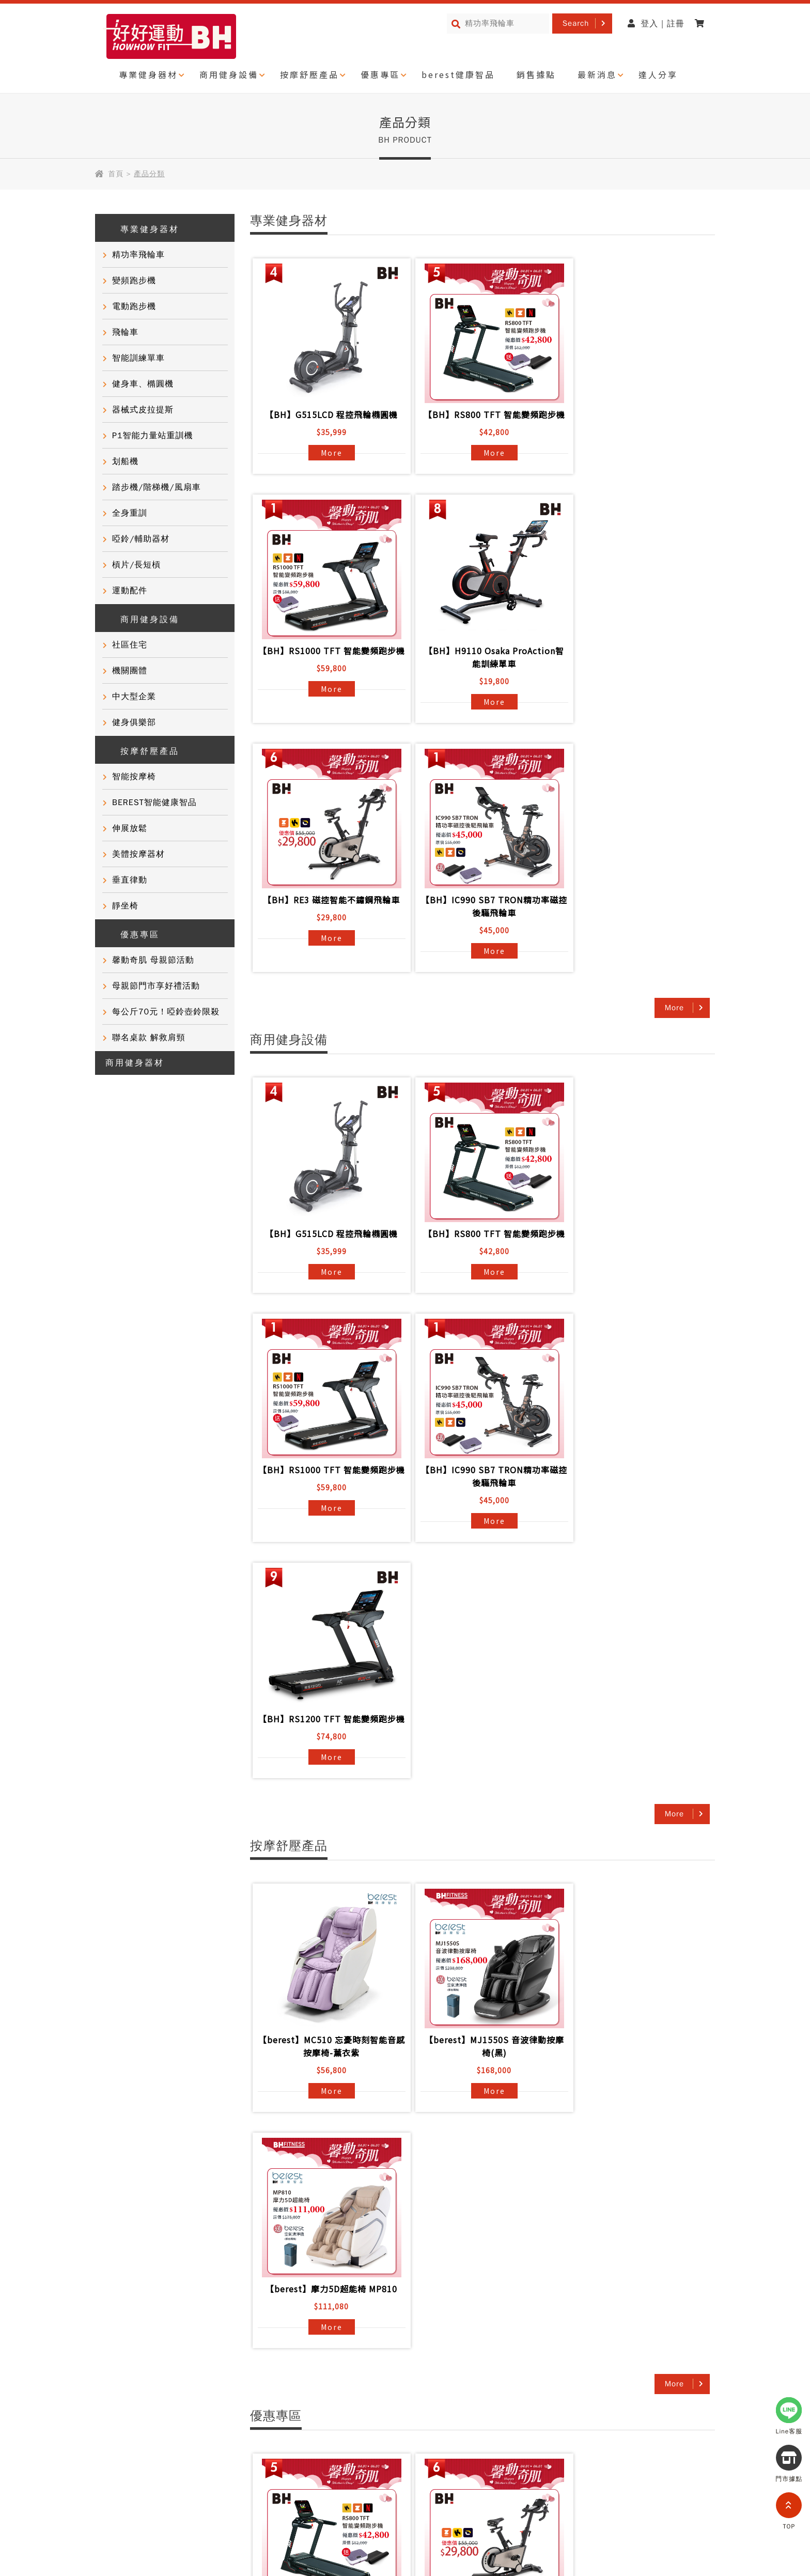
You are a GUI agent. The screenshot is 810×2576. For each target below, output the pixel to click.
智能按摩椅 (134, 777)
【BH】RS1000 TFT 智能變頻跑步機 (634, 421)
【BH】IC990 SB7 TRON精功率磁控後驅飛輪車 (634, 670)
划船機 (125, 461)
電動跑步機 (134, 306)
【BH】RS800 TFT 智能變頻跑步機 (480, 421)
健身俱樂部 (134, 722)
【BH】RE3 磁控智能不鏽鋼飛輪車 (480, 663)
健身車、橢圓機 (143, 384)
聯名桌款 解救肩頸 (148, 1037)
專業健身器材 (148, 74)
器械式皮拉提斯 (143, 410)
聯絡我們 (226, 2364)
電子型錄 (334, 2364)
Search (576, 23)
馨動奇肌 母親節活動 (153, 960)
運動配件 (129, 590)
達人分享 (658, 74)
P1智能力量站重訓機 (152, 435)
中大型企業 (134, 696)
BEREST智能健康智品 (154, 802)
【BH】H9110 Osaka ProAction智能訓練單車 (327, 670)
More (327, 453)
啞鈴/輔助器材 (140, 539)
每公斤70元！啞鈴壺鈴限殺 (166, 1012)
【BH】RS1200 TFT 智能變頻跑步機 (480, 1253)
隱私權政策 (122, 2471)
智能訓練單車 (138, 358)
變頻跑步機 (134, 280)
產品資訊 (226, 2327)
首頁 (115, 173)
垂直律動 (129, 880)
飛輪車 (125, 332)
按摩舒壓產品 (309, 74)
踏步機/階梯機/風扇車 (156, 487)
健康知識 (117, 2402)
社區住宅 (129, 645)
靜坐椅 (125, 906)
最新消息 (597, 74)
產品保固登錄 (235, 2383)
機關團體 (129, 671)
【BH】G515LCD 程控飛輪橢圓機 (326, 414)
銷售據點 (536, 74)
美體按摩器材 (138, 854)
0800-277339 (623, 2518)
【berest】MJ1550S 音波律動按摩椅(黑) (480, 1586)
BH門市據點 (233, 2402)
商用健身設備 (228, 74)
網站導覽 (175, 2471)
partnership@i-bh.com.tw (601, 2547)
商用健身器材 (134, 1063)
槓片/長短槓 (136, 565)
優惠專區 (380, 74)
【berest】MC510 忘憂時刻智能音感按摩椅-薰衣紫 (327, 1586)
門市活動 (117, 2383)
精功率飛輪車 (138, 255)
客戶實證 (117, 2346)
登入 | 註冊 (656, 24)
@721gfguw (638, 2488)
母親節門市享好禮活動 (156, 986)
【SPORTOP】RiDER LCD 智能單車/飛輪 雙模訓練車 (633, 2169)
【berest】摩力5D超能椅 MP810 (633, 1580)
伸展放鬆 (129, 828)
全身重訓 (129, 513)
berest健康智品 (458, 74)
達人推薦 (117, 2364)
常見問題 (226, 2346)
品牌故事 (117, 2327)
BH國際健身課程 (350, 2327)
